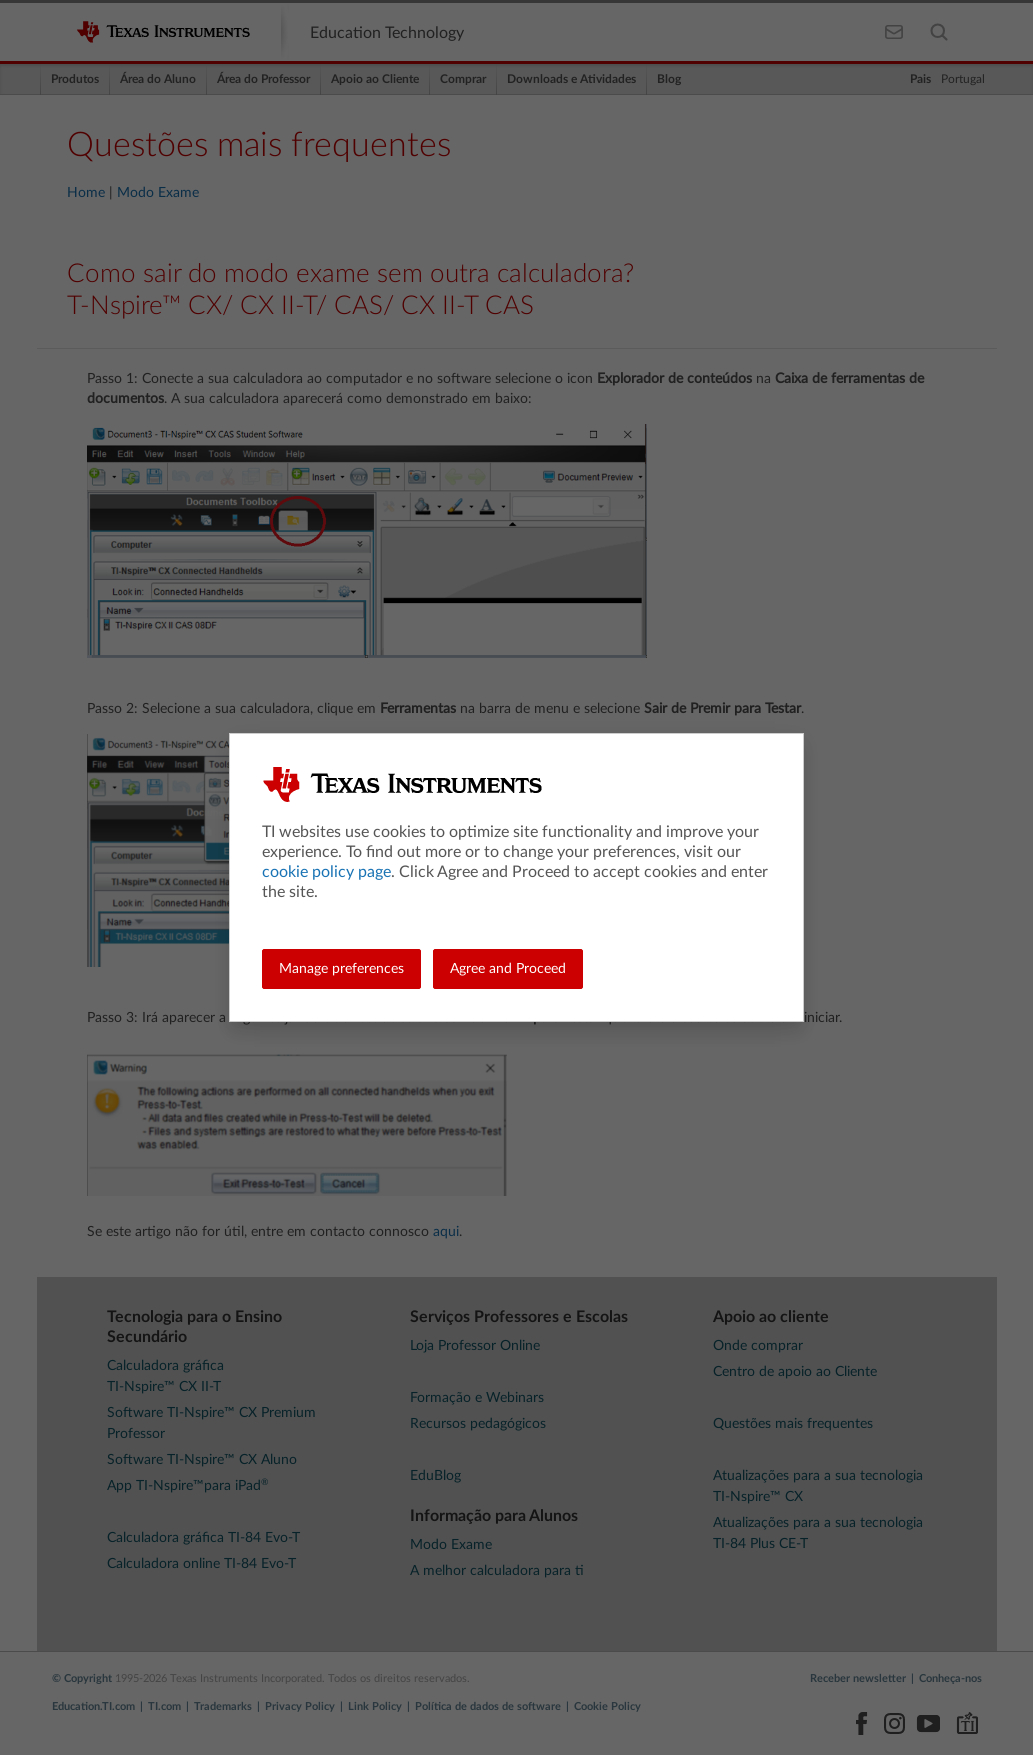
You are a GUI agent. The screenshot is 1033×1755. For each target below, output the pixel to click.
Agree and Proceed (508, 969)
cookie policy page (326, 872)
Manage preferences (341, 969)
